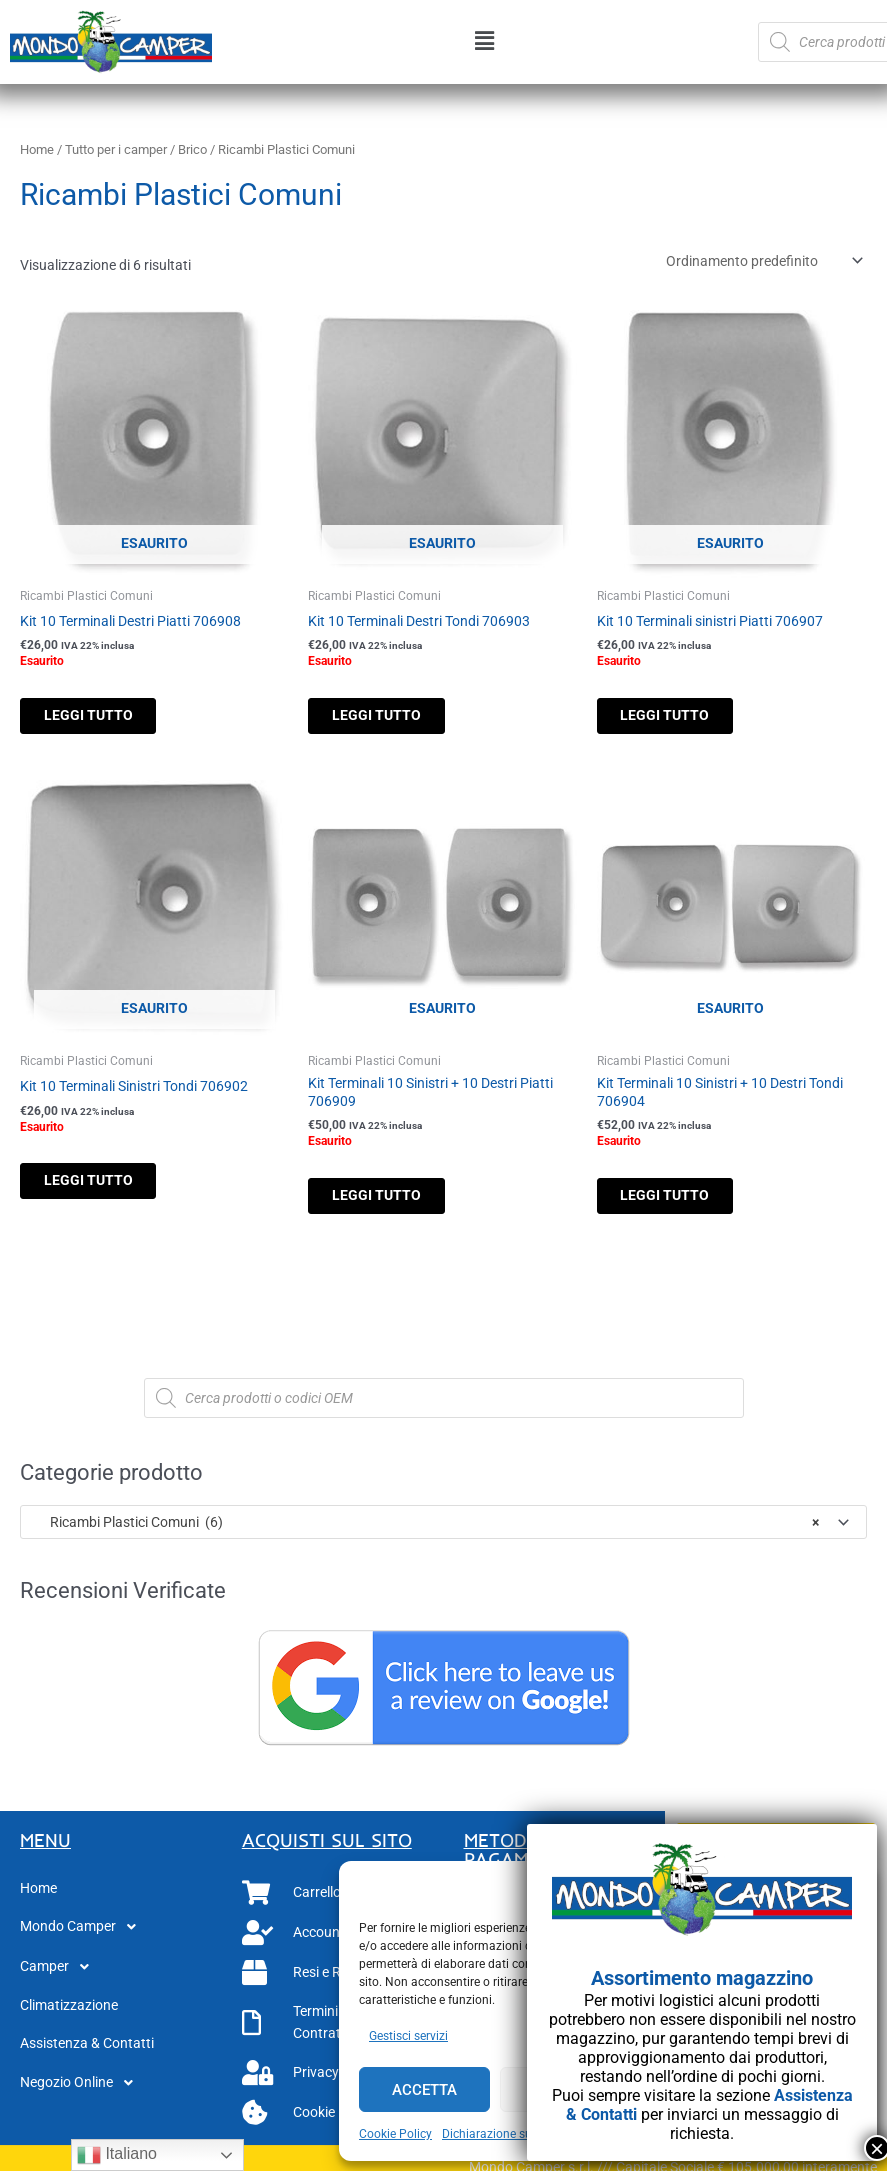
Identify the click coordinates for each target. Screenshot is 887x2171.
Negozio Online (82, 2090)
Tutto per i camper (116, 149)
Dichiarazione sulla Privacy (515, 2134)
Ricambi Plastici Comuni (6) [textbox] (425, 1529)
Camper (60, 1975)
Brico (192, 149)
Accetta (424, 2090)
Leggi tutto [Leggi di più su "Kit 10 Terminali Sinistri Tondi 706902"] (105, 1186)
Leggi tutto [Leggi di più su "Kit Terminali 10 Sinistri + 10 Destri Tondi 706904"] (682, 1200)
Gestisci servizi (408, 2036)
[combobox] (443, 1530)
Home (37, 149)
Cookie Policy (395, 2134)
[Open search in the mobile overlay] (444, 1405)
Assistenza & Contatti (87, 2050)
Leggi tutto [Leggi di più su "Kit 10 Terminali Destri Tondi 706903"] (393, 717)
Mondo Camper (83, 1935)
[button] (485, 42)
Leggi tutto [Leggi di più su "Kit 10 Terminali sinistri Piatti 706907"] (682, 717)
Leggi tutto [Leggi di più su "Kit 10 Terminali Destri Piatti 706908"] (105, 717)
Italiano (117, 2155)
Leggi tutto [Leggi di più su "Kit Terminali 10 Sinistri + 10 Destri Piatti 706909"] (393, 1200)
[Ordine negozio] (761, 261)
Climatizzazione (69, 2013)
